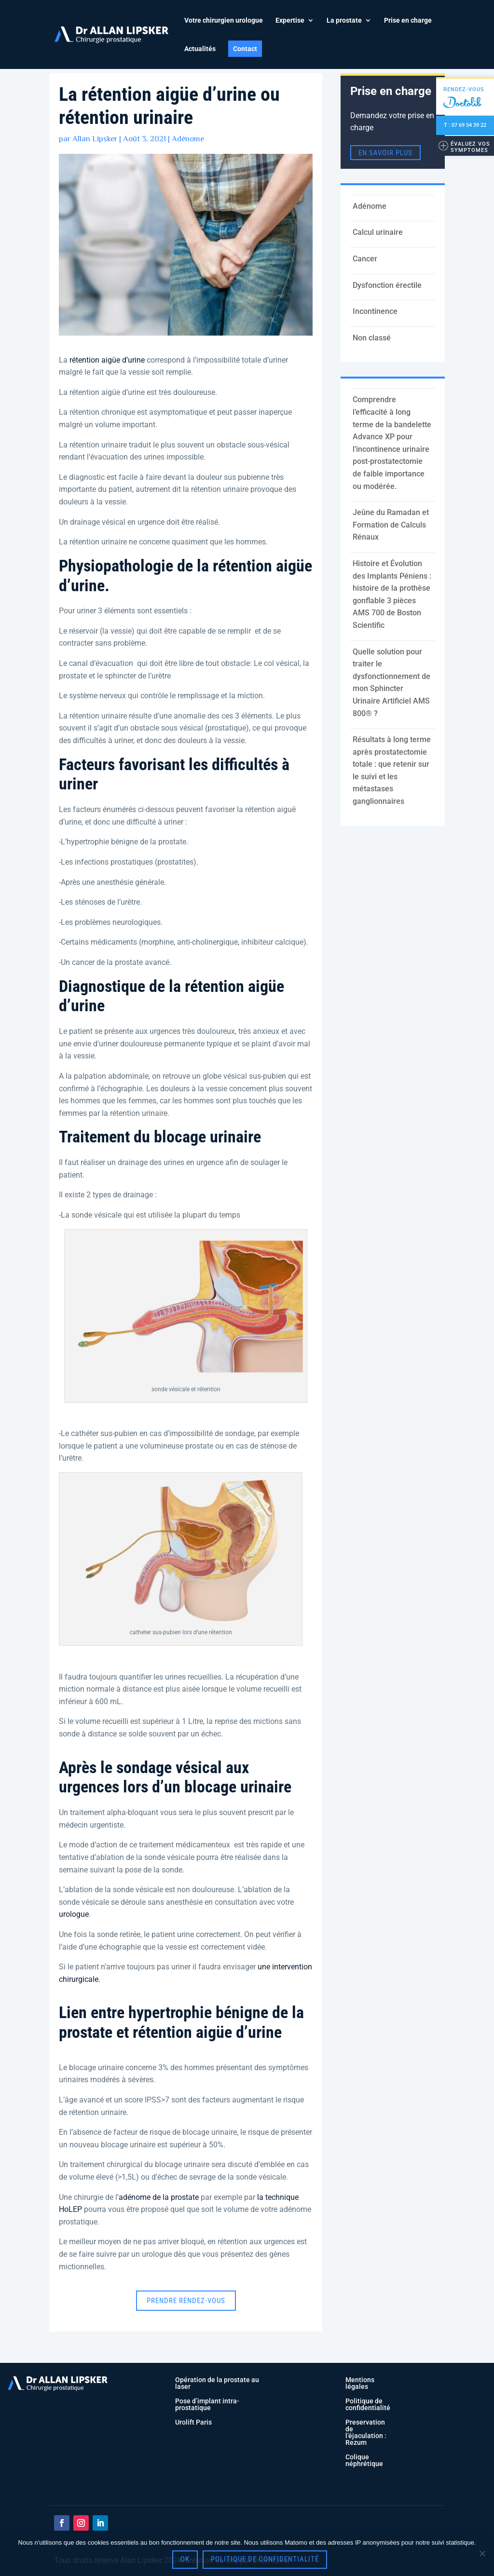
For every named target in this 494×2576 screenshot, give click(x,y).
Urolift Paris (193, 2422)
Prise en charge (408, 20)
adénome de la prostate (159, 2197)
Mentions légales (359, 2383)
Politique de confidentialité (367, 2404)
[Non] (482, 2553)
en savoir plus (385, 152)
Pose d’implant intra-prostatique (207, 2404)
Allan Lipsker (94, 138)
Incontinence (375, 311)
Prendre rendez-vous (186, 2300)
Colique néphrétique (364, 2460)
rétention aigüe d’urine (107, 360)
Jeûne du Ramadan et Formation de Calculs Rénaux (391, 525)
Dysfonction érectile (387, 285)
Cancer (365, 258)
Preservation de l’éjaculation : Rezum (365, 2432)
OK (185, 2559)
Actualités (200, 49)
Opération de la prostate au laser (217, 2383)
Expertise (289, 20)
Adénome (188, 138)
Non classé (372, 337)
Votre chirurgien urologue (223, 20)
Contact (245, 49)
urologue (74, 1914)
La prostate (344, 20)
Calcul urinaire (378, 232)
